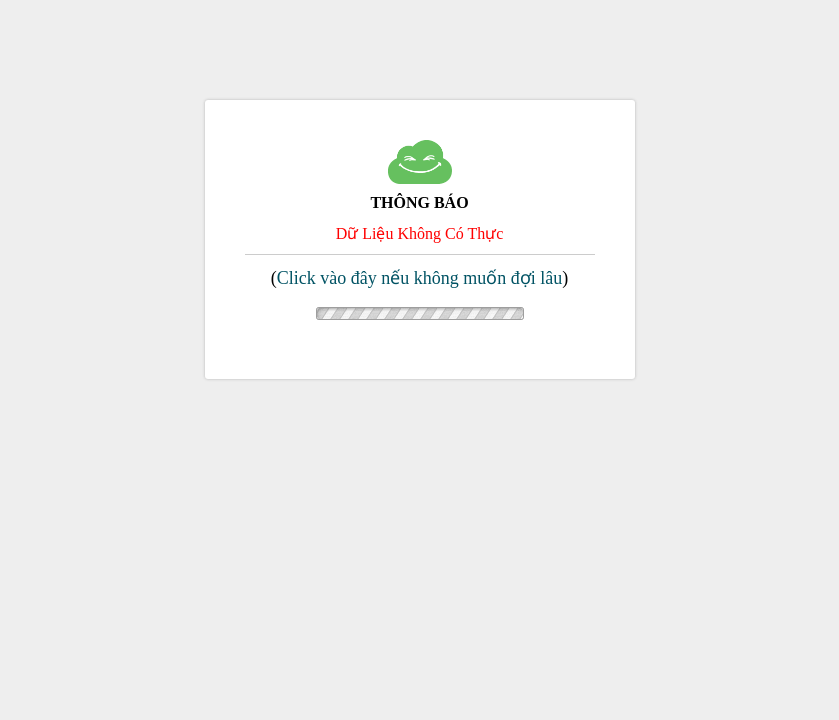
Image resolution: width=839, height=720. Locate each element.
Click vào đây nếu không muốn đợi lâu (419, 278)
